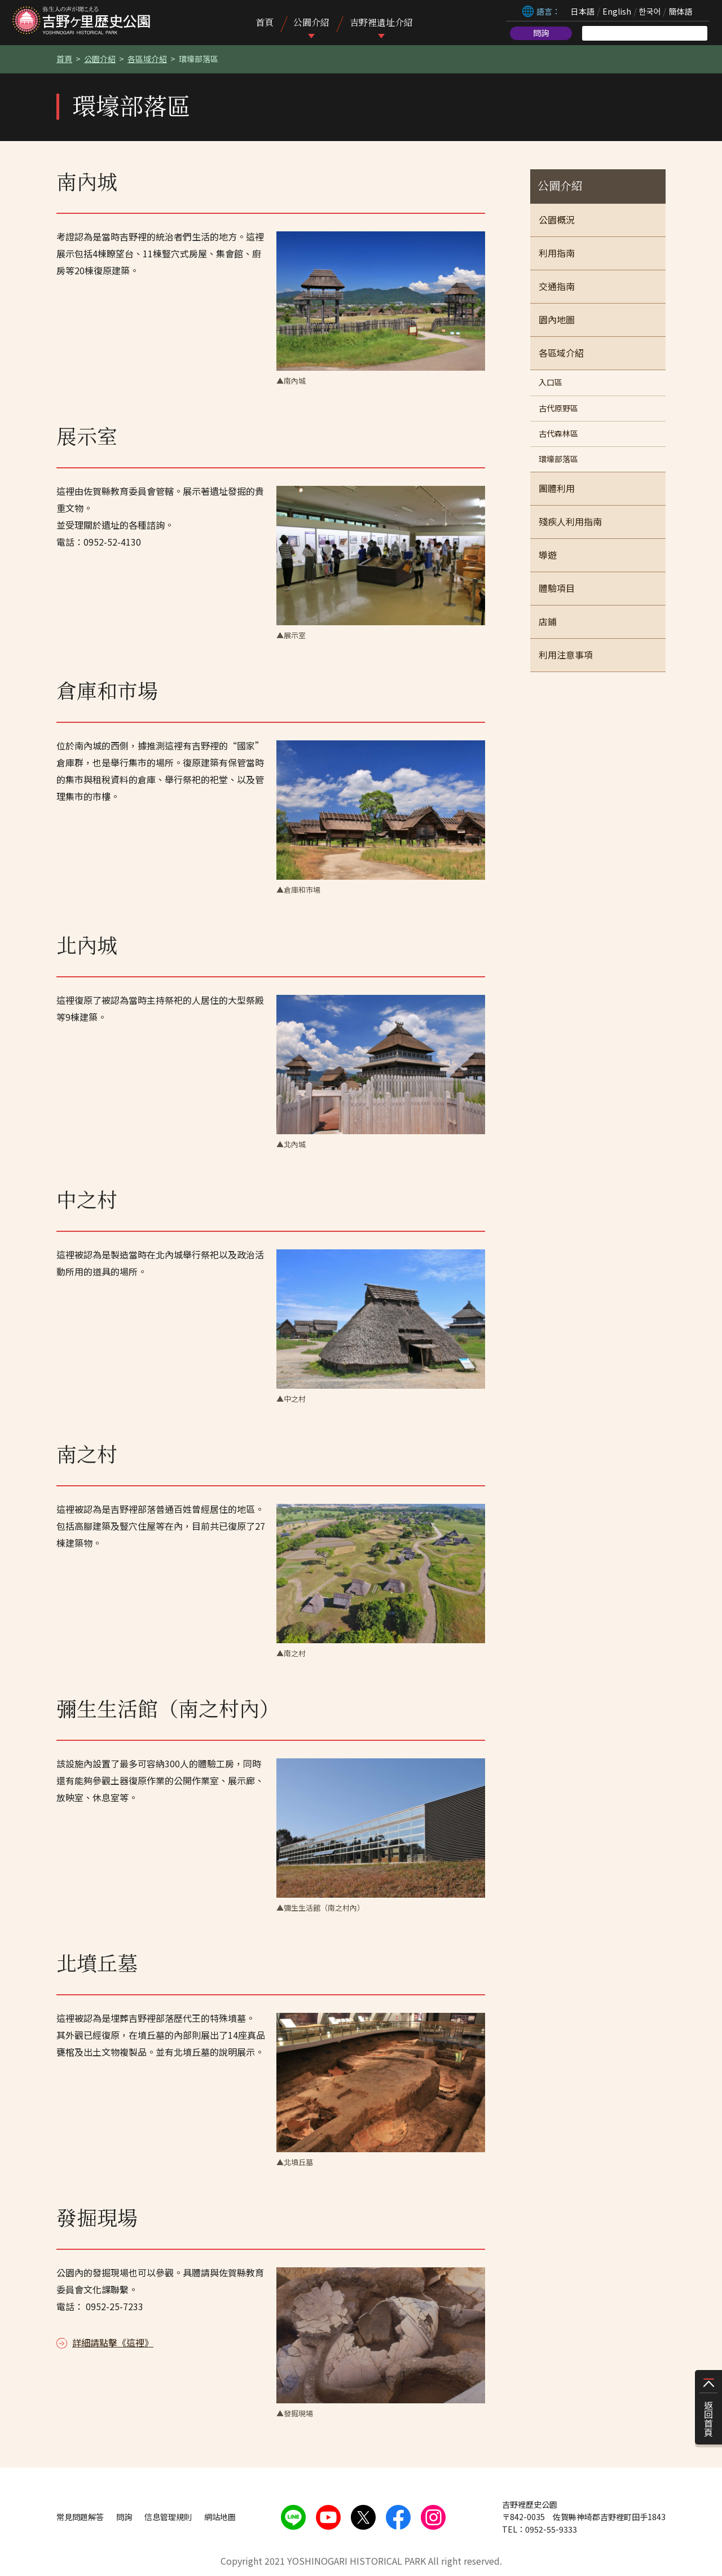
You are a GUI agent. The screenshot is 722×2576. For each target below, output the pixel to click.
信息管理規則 (168, 2516)
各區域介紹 (147, 58)
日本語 (582, 11)
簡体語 (680, 11)
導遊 (548, 554)
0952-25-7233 (114, 2306)
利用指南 (557, 253)
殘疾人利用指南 (570, 521)
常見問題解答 (80, 2516)
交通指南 (557, 286)
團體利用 (557, 488)
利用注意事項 (566, 654)
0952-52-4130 (112, 541)
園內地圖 (557, 319)
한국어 (650, 11)
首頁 (265, 22)
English (616, 11)
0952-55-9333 (551, 2529)
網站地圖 (220, 2516)
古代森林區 (558, 433)
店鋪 (548, 621)
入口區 (550, 382)
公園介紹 (311, 22)
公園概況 (557, 219)
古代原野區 (558, 408)
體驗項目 (557, 588)
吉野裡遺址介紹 (381, 22)
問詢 (541, 32)
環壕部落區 (558, 458)
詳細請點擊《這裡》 (112, 2342)
